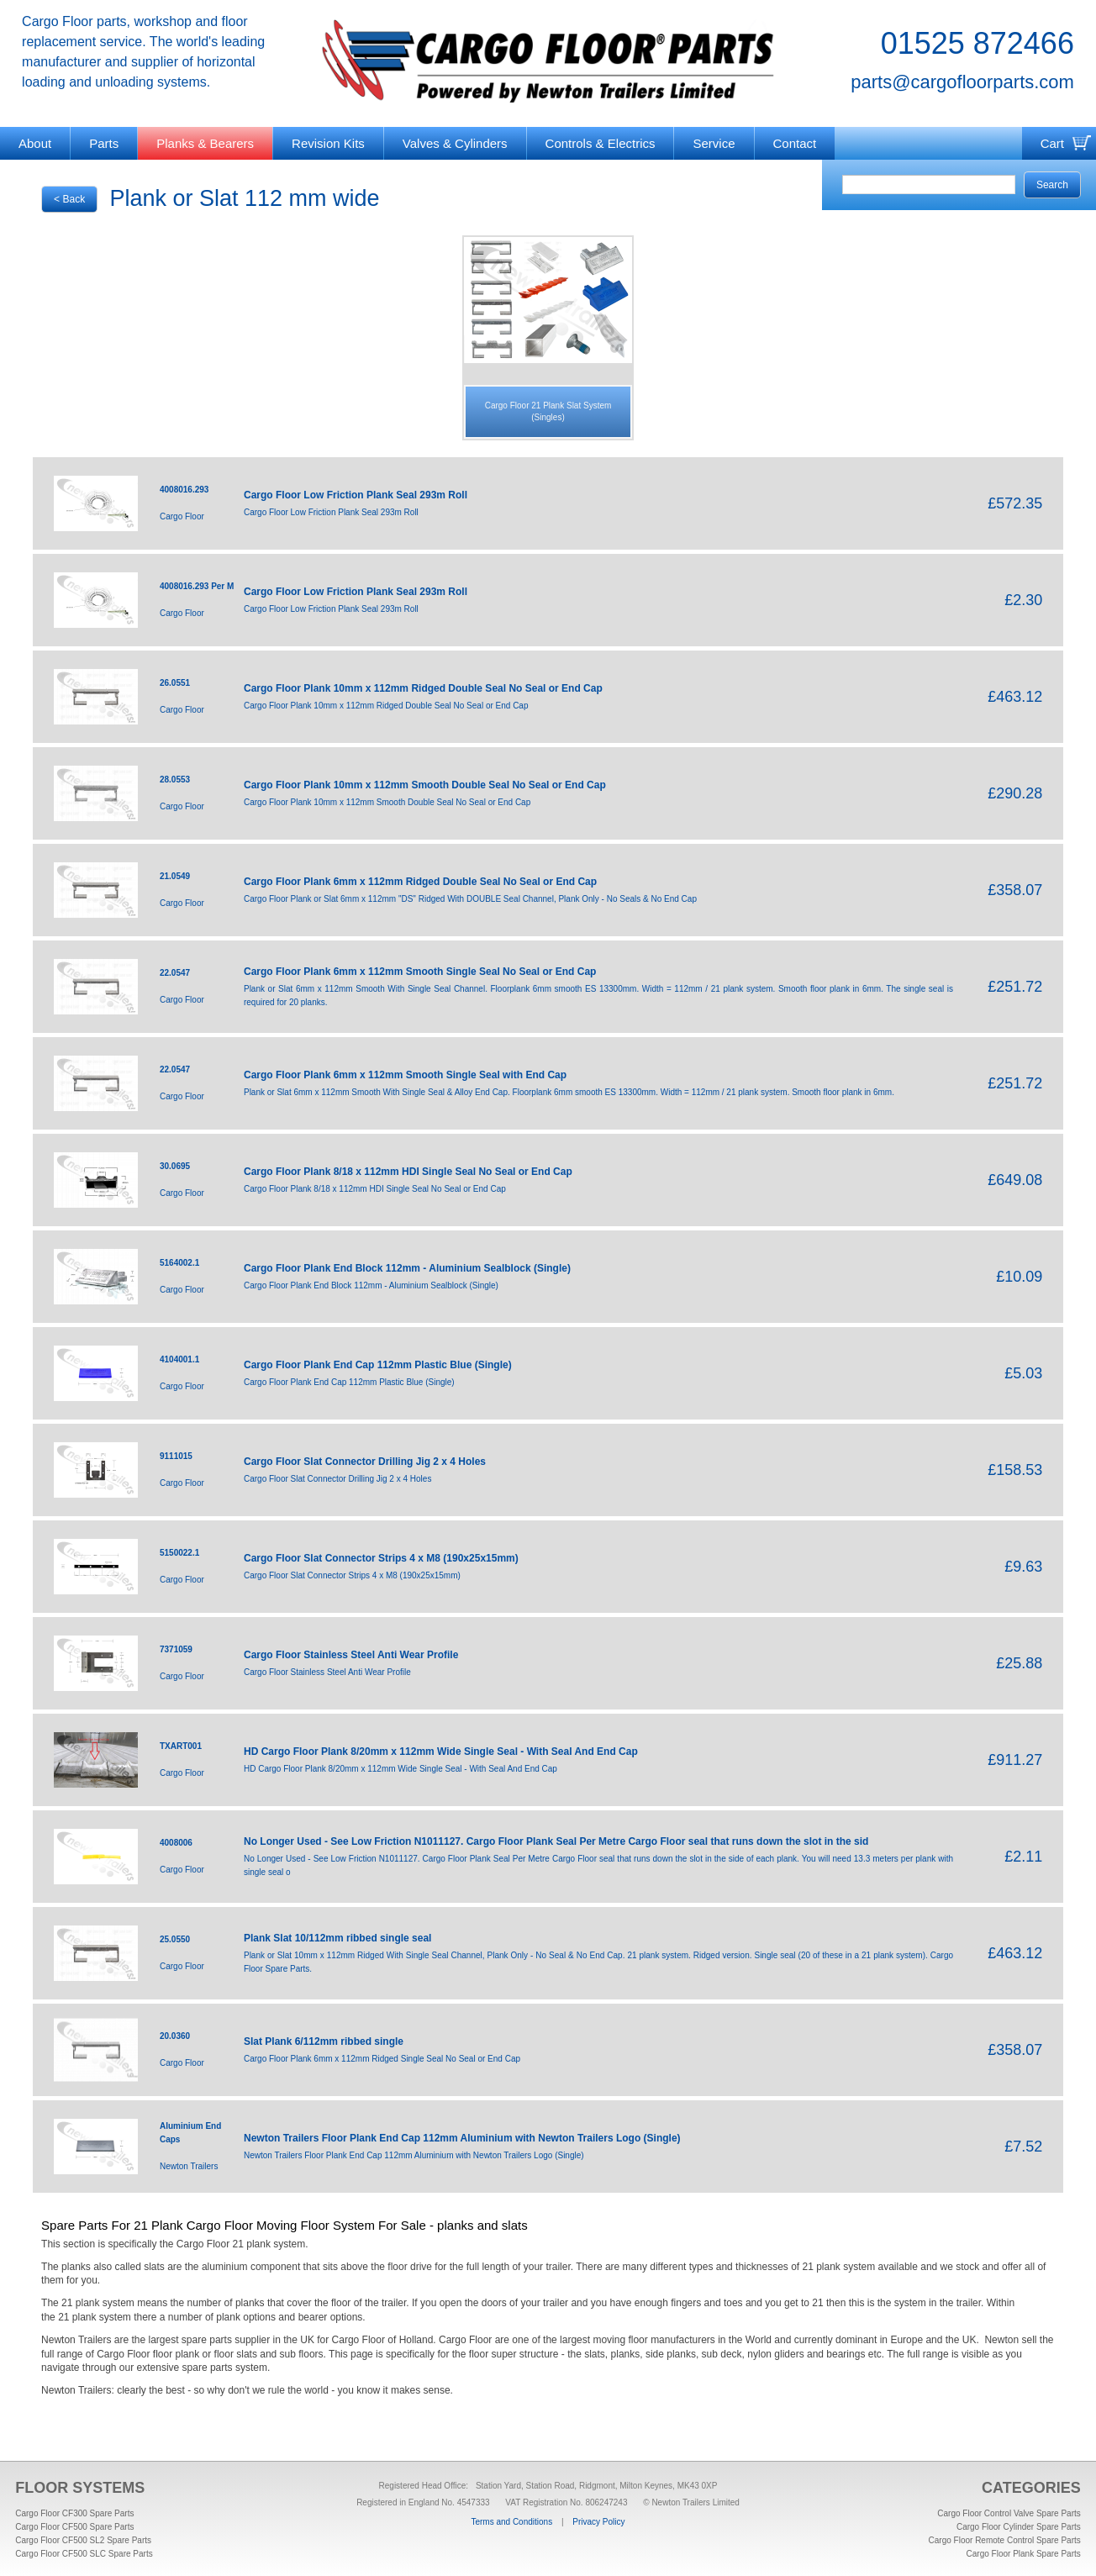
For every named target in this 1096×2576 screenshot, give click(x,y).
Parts (104, 143)
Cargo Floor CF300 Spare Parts (74, 2513)
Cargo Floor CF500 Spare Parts (74, 2526)
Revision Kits (328, 143)
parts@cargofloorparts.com (962, 81)
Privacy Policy (598, 2521)
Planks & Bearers (205, 143)
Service (714, 143)
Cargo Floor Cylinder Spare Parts (1018, 2526)
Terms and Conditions (511, 2521)
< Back (69, 199)
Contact (795, 143)
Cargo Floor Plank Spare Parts (1024, 2553)
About (34, 143)
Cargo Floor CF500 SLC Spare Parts (83, 2553)
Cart (1052, 143)
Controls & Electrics (600, 143)
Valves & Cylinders (455, 143)
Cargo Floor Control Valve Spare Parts (1008, 2513)
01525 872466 (977, 43)
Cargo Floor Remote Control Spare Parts (1005, 2540)
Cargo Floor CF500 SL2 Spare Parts (83, 2540)
